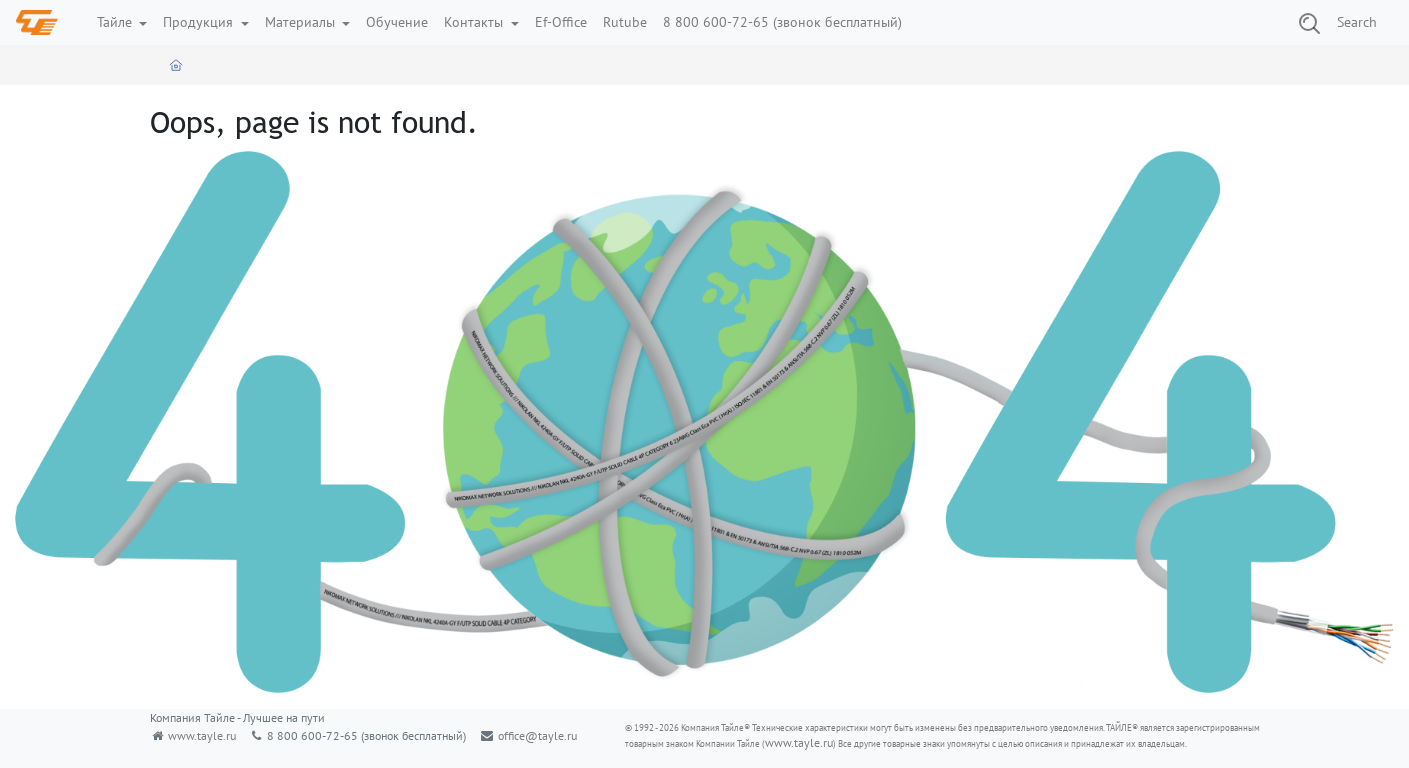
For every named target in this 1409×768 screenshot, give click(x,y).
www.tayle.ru (202, 735)
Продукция (200, 22)
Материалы (302, 22)
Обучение (397, 22)
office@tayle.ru (537, 735)
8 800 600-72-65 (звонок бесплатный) (782, 22)
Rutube (625, 22)
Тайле (116, 22)
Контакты (475, 22)
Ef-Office (561, 22)
